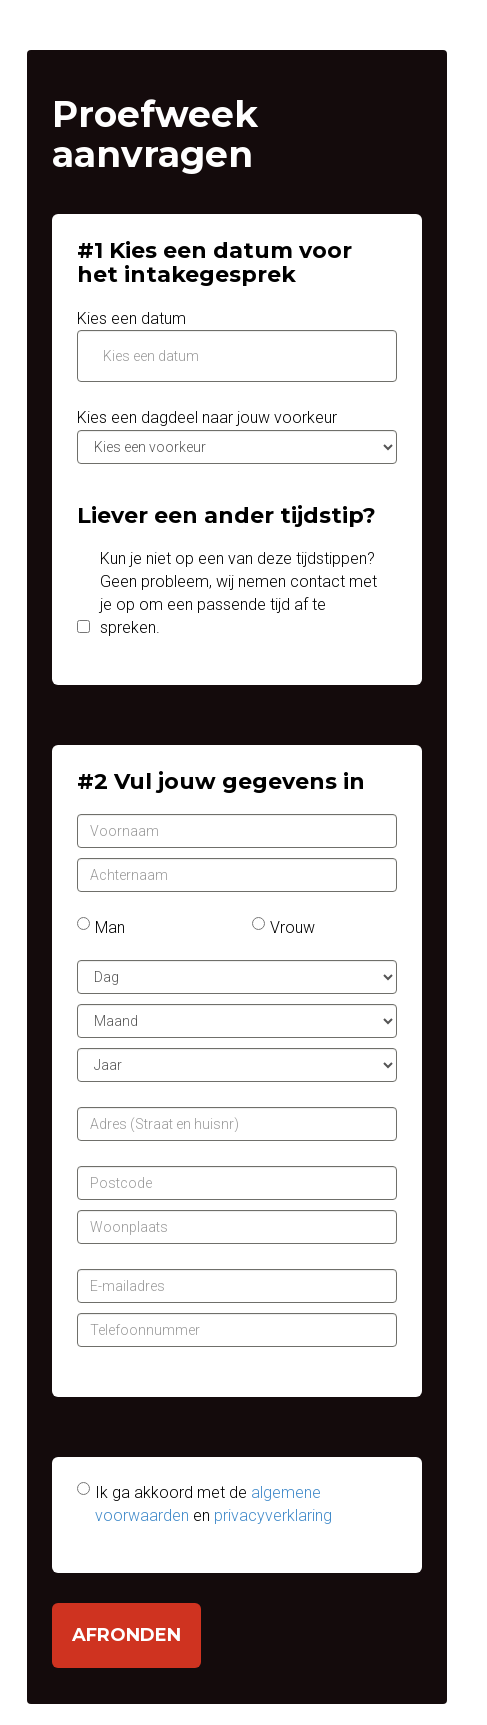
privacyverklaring (273, 1515)
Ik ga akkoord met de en (213, 1504)
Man (110, 927)
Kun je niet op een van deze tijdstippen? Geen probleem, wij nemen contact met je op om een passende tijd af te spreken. (238, 593)
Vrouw (292, 927)
